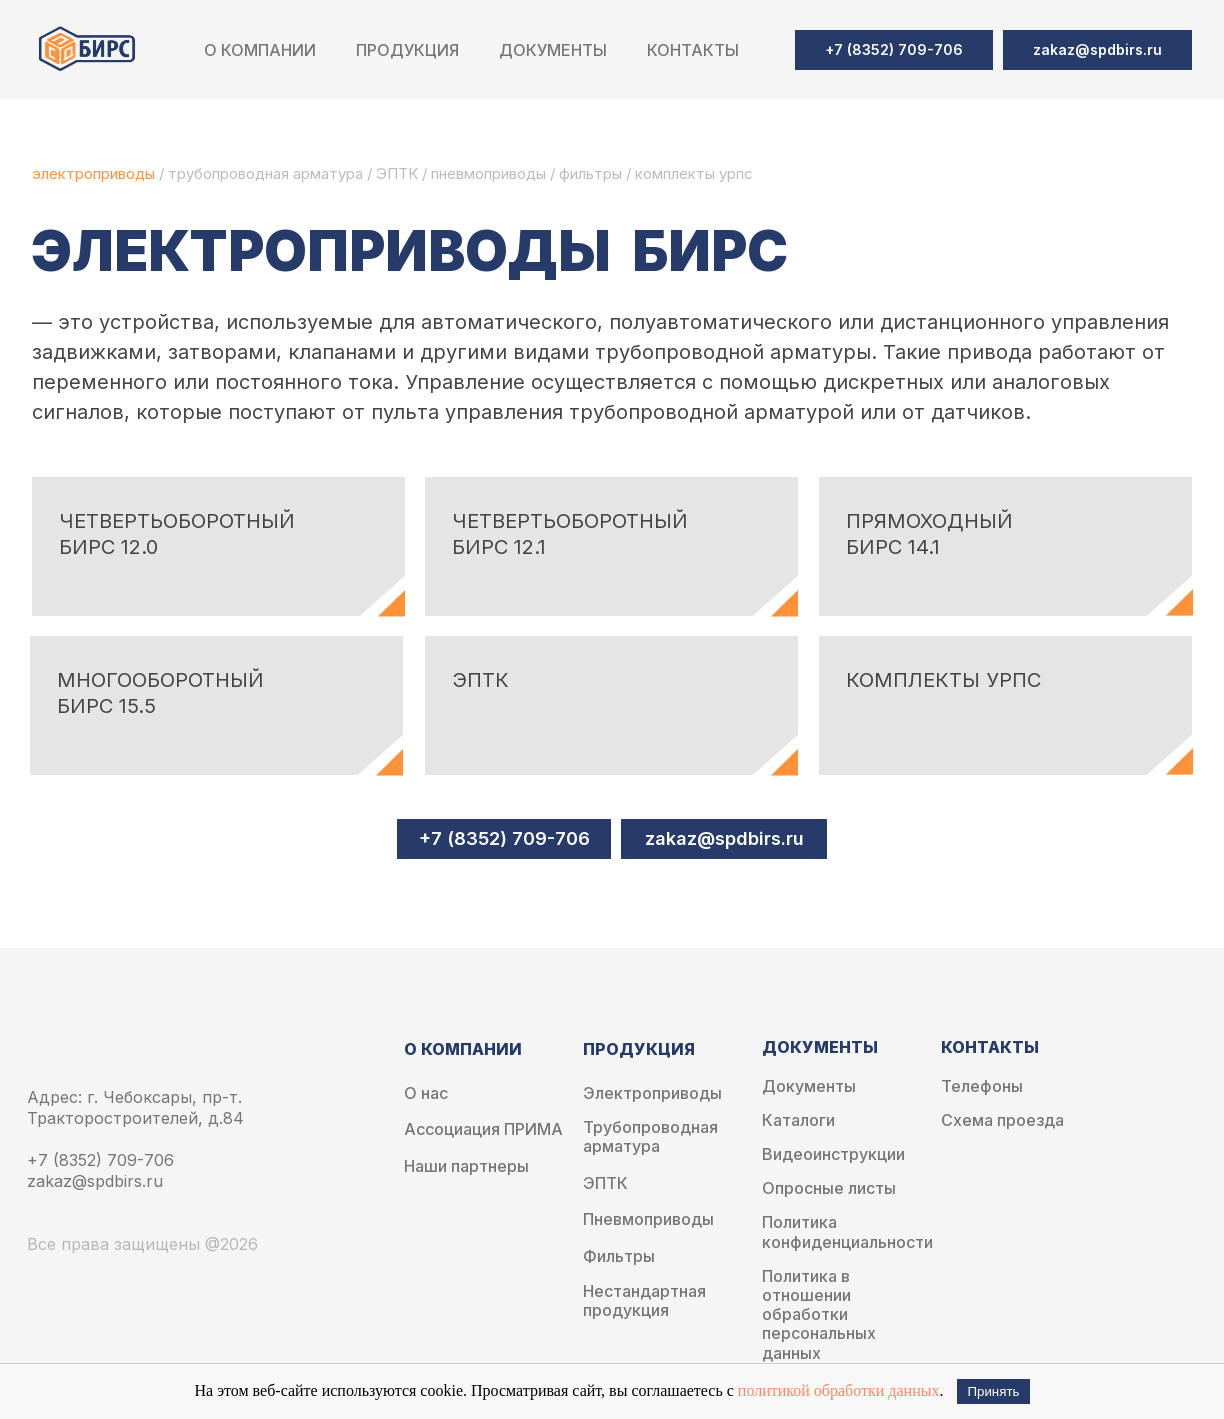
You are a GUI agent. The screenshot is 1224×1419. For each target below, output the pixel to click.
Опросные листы (829, 1188)
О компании (260, 50)
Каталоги (798, 1120)
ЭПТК (397, 173)
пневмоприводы (490, 173)
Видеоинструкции (833, 1154)
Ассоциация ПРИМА (483, 1129)
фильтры (592, 173)
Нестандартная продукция (644, 1301)
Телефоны (982, 1086)
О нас (426, 1093)
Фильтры (619, 1256)
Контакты (693, 50)
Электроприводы (652, 1093)
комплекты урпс (694, 173)
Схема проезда (1002, 1120)
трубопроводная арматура (265, 173)
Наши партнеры (466, 1166)
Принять (993, 1391)
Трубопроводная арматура (650, 1137)
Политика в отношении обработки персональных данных (819, 1315)
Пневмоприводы (648, 1219)
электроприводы (95, 173)
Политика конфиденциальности (847, 1232)
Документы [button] (553, 50)
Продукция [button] (407, 50)
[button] (1097, 50)
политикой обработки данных (839, 1390)
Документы (809, 1086)
